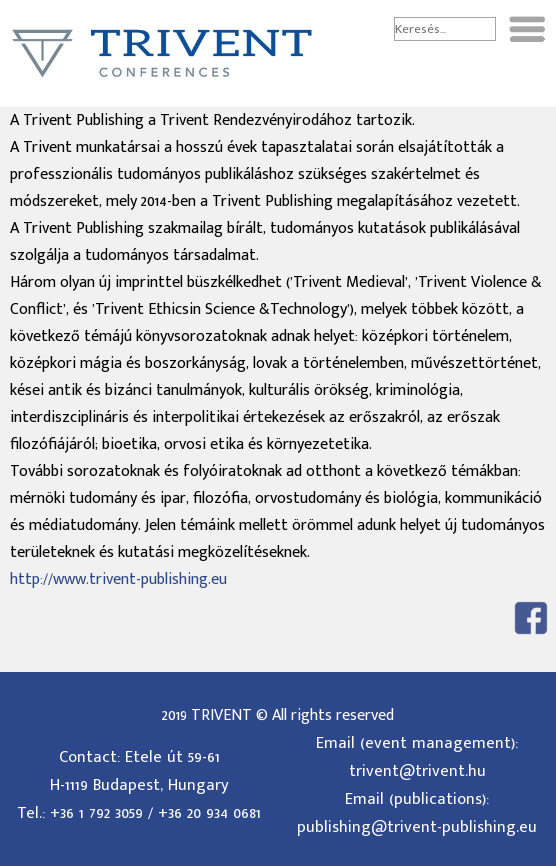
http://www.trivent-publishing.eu (118, 579)
